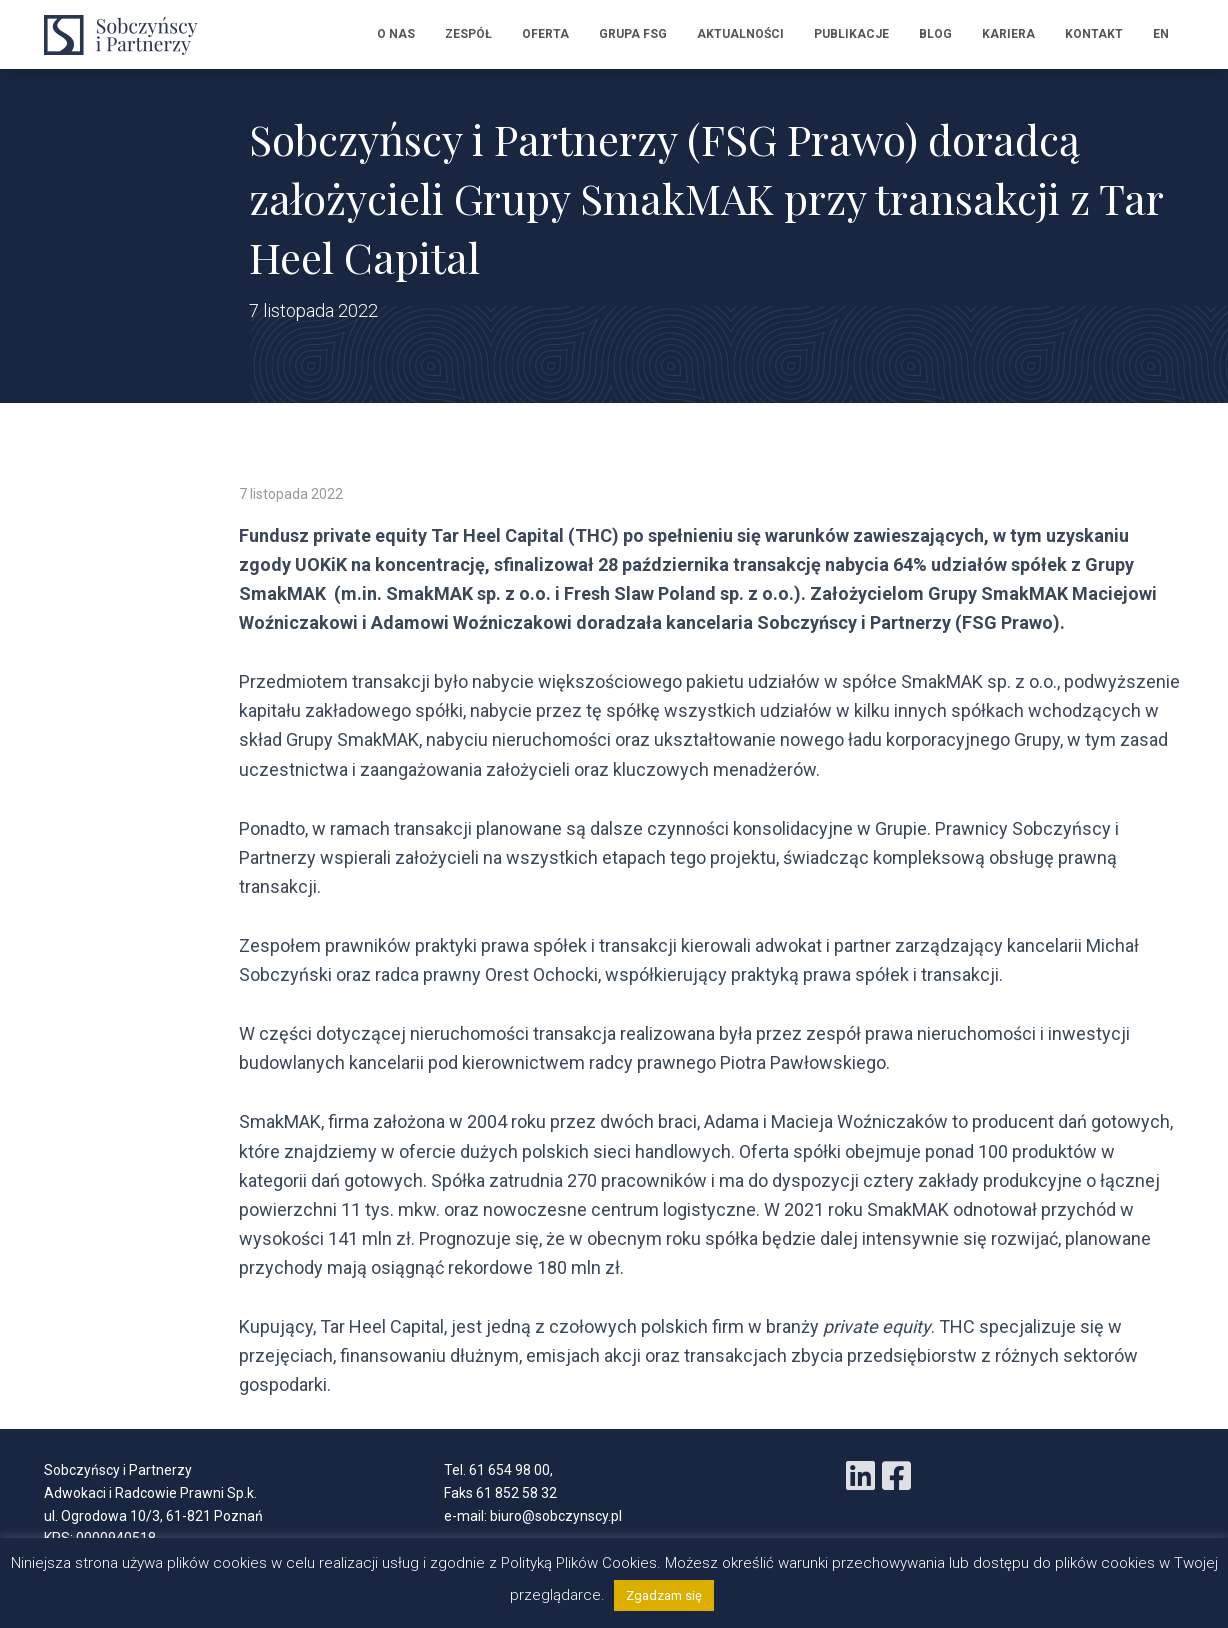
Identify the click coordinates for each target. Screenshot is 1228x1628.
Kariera (1008, 34)
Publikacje (851, 34)
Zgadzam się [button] (664, 1595)
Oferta (545, 34)
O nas (396, 34)
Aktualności (740, 34)
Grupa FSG (633, 34)
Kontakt (1094, 34)
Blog (935, 34)
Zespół (468, 34)
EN (1161, 34)
